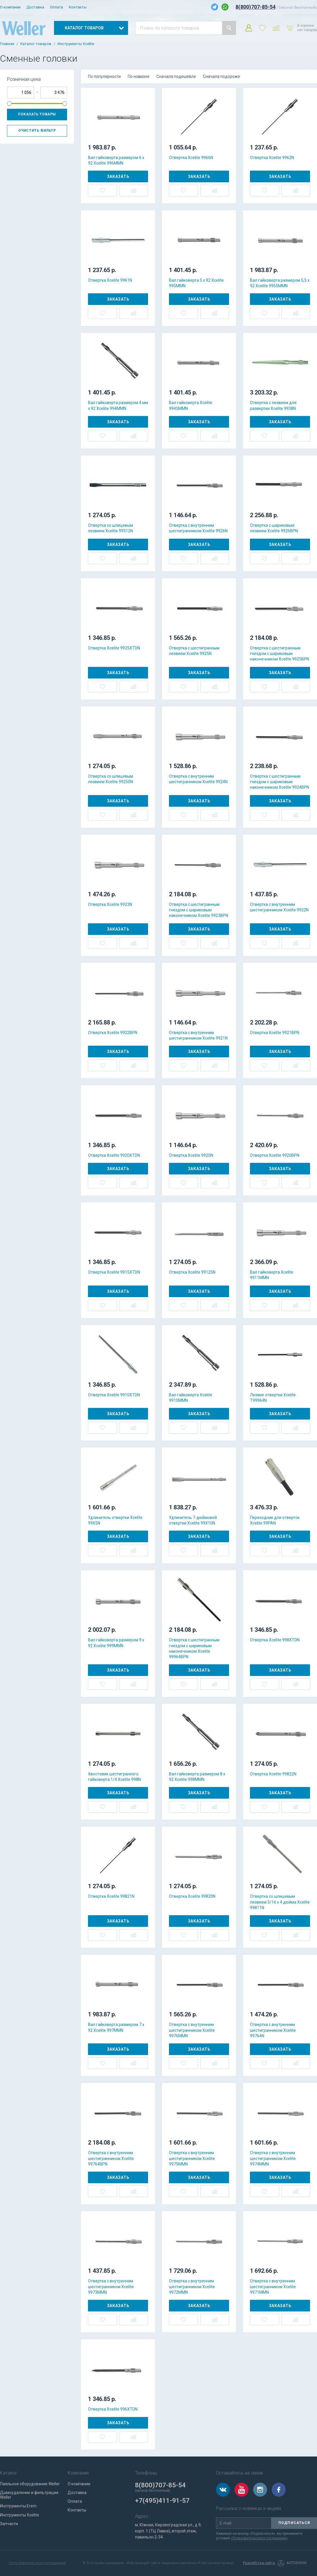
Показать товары (37, 114)
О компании (10, 7)
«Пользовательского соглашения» (259, 2538)
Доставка (35, 7)
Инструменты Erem (18, 2506)
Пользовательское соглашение (37, 2563)
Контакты (78, 7)
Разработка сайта (259, 2563)
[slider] (9, 103)
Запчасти (9, 2523)
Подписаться (294, 2523)
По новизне (139, 76)
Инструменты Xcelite (75, 44)
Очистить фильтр (37, 130)
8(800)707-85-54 (255, 7)
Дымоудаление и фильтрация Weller (29, 2495)
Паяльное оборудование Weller (30, 2484)
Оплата (56, 7)
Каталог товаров (35, 44)
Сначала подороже (221, 76)
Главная (7, 44)
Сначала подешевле (176, 76)
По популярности (104, 76)
